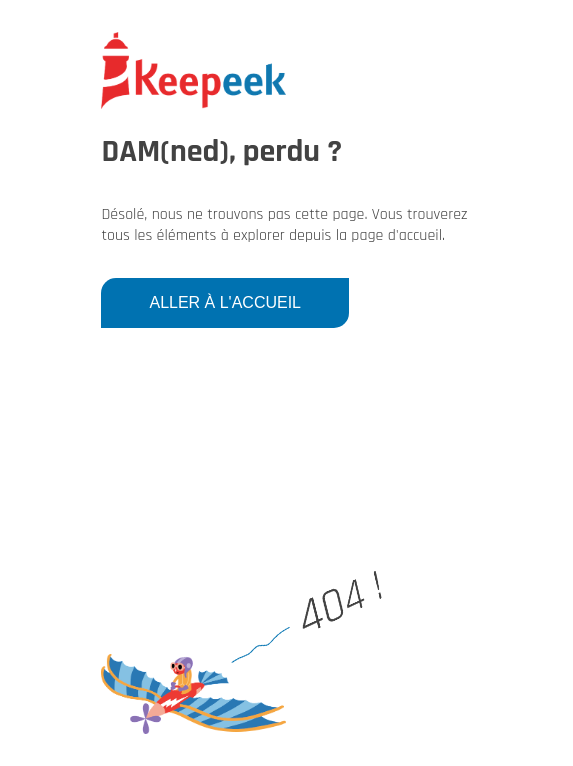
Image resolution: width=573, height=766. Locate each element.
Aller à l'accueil (225, 302)
